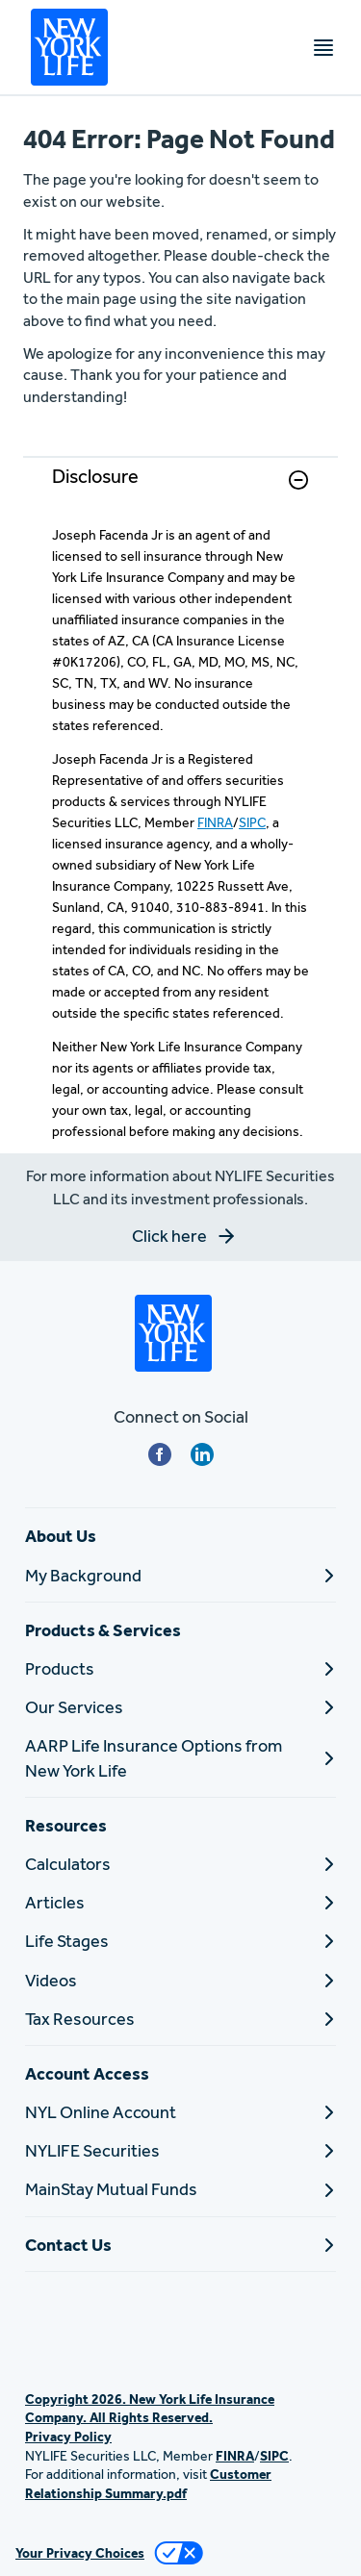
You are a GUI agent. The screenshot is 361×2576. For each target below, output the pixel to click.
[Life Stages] (180, 1941)
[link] (180, 491)
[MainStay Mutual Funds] (180, 2189)
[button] (298, 480)
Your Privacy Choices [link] (79, 2553)
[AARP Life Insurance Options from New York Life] (180, 1757)
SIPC (252, 822)
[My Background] (180, 1575)
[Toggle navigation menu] (323, 47)
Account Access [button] (87, 2073)
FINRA (215, 822)
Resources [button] (66, 1825)
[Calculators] (180, 1864)
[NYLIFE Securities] (180, 2150)
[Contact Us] (180, 2245)
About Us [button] (60, 1536)
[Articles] (180, 1902)
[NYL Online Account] (180, 2112)
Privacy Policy (68, 2436)
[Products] (180, 1668)
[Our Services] (180, 1707)
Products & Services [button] (103, 1630)
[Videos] (180, 1980)
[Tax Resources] (180, 2019)
